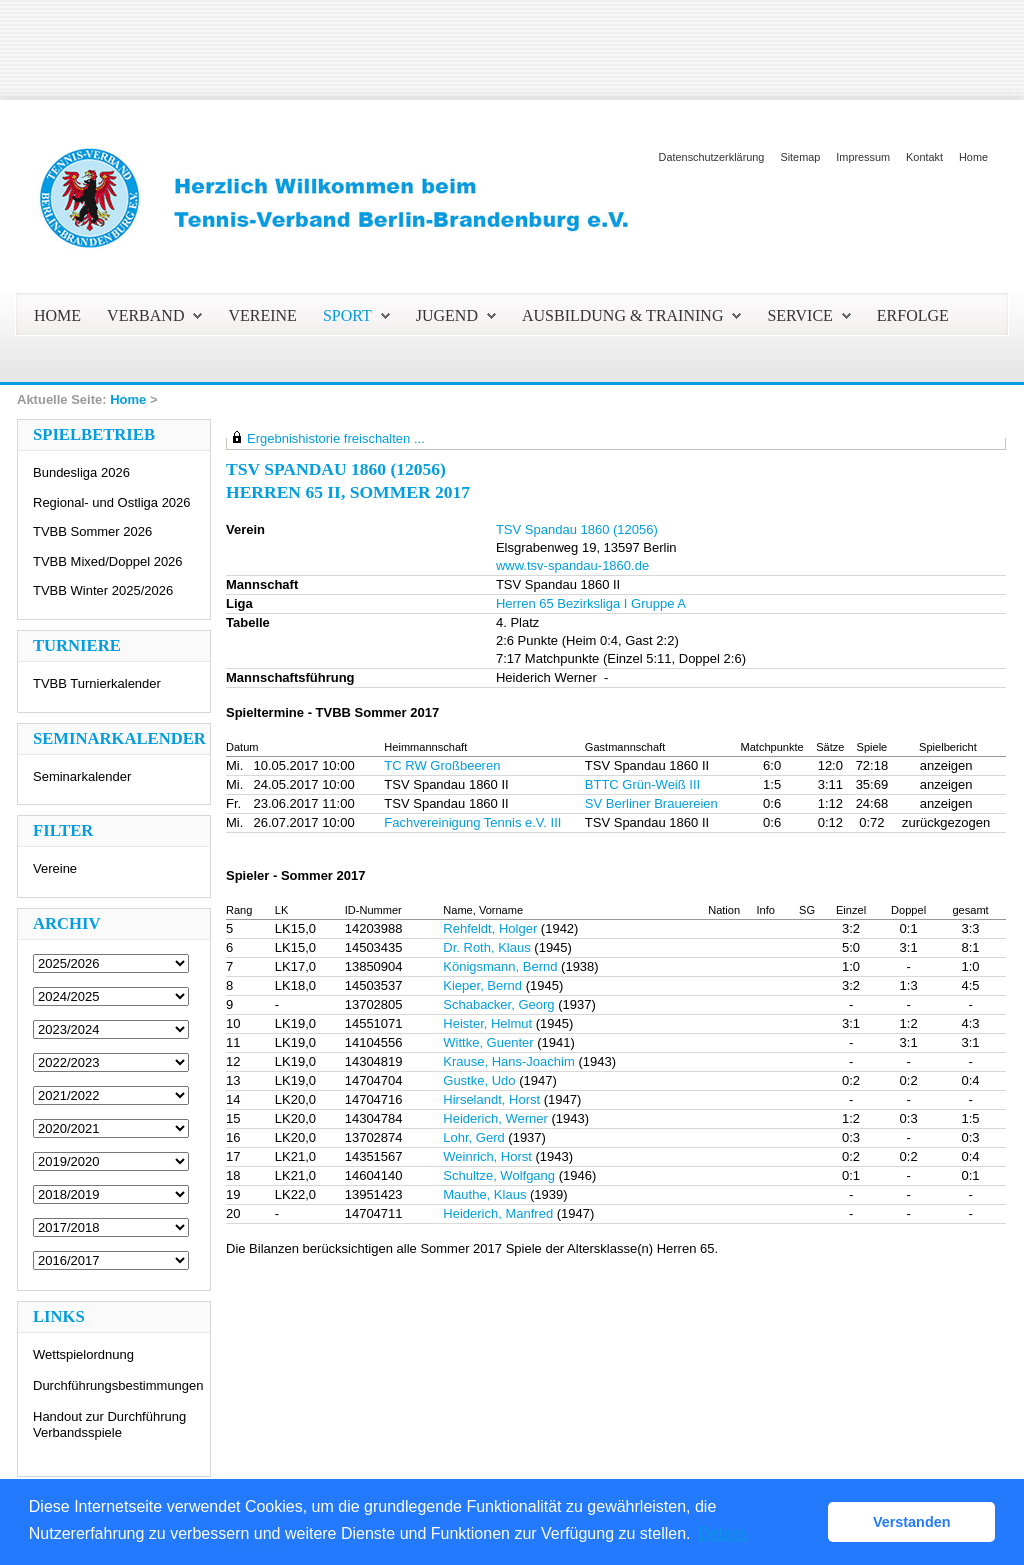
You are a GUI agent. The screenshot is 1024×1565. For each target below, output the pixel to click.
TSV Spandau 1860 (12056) (577, 529)
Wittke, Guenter (488, 1042)
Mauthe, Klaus (484, 1194)
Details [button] (722, 1533)
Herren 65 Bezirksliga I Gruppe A (591, 603)
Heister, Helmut (487, 1023)
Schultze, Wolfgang (499, 1175)
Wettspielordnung (83, 1354)
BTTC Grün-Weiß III (642, 784)
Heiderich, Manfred (498, 1213)
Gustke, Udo (479, 1080)
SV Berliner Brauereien (651, 803)
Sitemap (800, 157)
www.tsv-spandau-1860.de (572, 565)
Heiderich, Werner (495, 1118)
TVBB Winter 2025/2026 (103, 590)
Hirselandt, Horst (491, 1099)
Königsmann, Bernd (500, 966)
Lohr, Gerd (473, 1137)
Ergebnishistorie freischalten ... (336, 438)
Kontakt (924, 157)
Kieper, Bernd (482, 985)
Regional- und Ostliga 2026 (112, 502)
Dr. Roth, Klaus (486, 947)
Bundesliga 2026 (81, 472)
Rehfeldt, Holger (490, 928)
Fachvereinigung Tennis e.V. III (472, 822)
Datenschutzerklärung (712, 157)
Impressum (863, 157)
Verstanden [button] (912, 1522)
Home (973, 157)
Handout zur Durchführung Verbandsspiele (109, 1424)
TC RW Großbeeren (442, 765)
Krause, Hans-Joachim (509, 1061)
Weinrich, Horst (487, 1156)
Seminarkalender (82, 776)
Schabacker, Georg (498, 1004)
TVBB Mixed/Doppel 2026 (108, 561)
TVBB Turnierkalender (97, 683)
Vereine (55, 868)
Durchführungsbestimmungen (118, 1385)
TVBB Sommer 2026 (92, 531)
